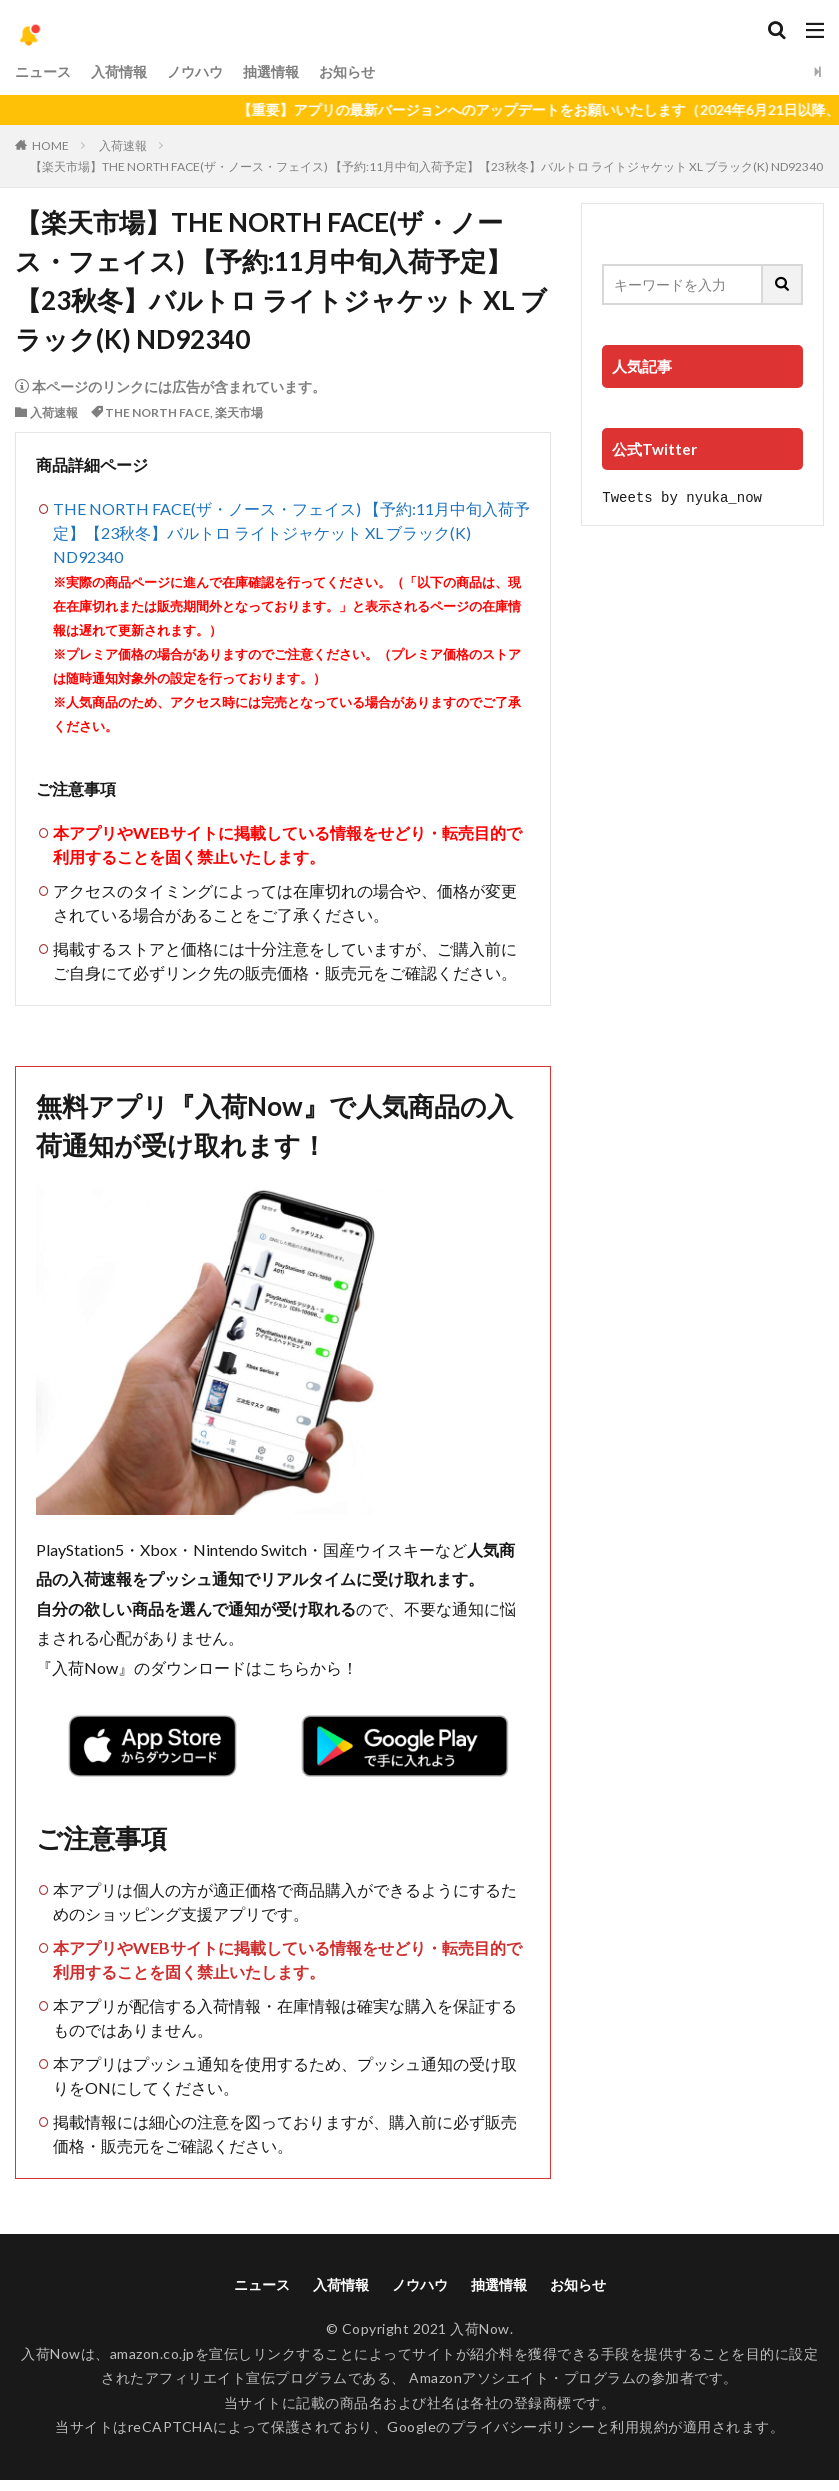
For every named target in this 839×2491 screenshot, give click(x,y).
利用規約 (639, 2426)
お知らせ (347, 71)
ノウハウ (195, 71)
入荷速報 (123, 145)
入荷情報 (119, 71)
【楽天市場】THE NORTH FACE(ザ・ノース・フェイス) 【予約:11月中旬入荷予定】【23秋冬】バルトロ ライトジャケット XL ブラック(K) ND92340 (426, 166)
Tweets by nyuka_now (682, 496)
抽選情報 (271, 71)
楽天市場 (239, 412)
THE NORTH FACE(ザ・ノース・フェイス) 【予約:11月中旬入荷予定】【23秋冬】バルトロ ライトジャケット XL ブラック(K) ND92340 (291, 532)
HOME (50, 145)
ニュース (43, 71)
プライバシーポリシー (523, 2426)
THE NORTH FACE (157, 412)
